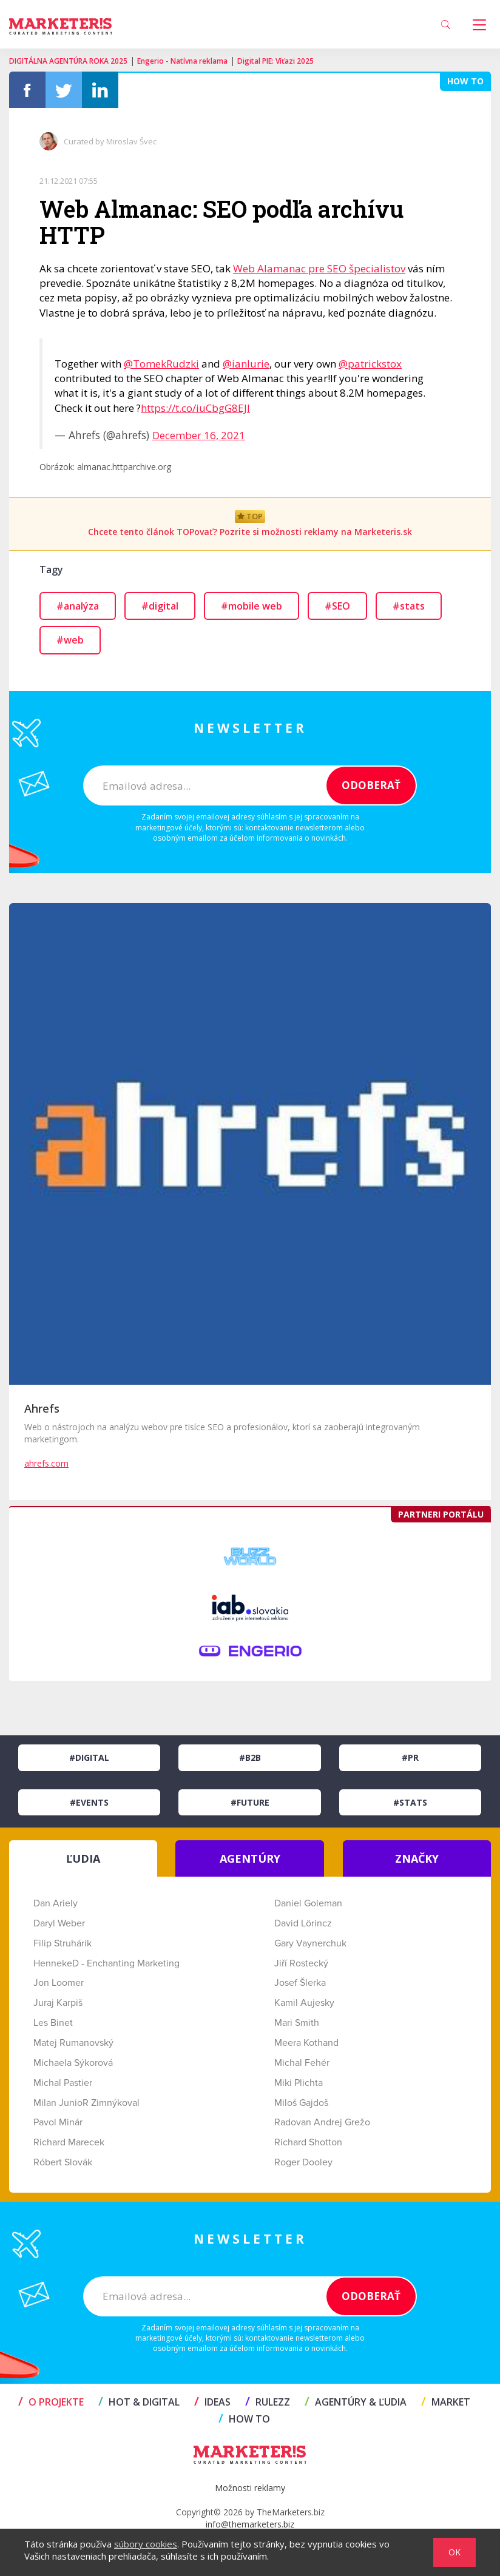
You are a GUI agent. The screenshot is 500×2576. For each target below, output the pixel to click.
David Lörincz (303, 1923)
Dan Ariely (55, 1903)
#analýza (77, 606)
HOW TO (244, 2419)
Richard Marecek (68, 2142)
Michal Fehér (301, 2063)
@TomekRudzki (161, 364)
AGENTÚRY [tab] (250, 1858)
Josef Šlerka (300, 1983)
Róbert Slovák (62, 2162)
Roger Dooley (303, 2162)
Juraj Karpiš (58, 2003)
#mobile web (251, 606)
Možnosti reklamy (250, 2488)
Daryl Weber (59, 1923)
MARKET (445, 2402)
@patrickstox (370, 364)
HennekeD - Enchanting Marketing (106, 1963)
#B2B (250, 1757)
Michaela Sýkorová (73, 2063)
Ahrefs (41, 1408)
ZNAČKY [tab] (417, 1858)
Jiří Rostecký (301, 1963)
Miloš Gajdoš (301, 2103)
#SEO (337, 606)
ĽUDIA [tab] (83, 1858)
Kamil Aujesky (304, 2003)
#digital (159, 606)
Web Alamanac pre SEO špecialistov (319, 268)
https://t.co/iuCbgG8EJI (195, 408)
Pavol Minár (58, 2122)
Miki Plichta (298, 2083)
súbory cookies (145, 2544)
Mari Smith (296, 2023)
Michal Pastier (62, 2083)
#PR (410, 1757)
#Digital (89, 1757)
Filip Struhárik (62, 1943)
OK (454, 2552)
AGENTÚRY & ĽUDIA (356, 2402)
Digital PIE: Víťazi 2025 (275, 61)
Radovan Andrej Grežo (322, 2122)
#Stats (410, 1802)
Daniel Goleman (308, 1903)
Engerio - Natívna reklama (182, 61)
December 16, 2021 (198, 435)
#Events (89, 1802)
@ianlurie (246, 364)
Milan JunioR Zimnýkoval (86, 2103)
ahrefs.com (46, 1463)
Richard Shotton (308, 2142)
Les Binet (53, 2023)
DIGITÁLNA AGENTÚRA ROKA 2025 (68, 61)
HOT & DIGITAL (139, 2402)
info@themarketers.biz (250, 2524)
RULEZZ (267, 2402)
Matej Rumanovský (73, 2043)
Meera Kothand (306, 2043)
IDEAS (212, 2402)
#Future (250, 1802)
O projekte (51, 2402)
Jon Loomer (58, 1983)
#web (70, 640)
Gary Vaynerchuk (310, 1943)
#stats (409, 606)
